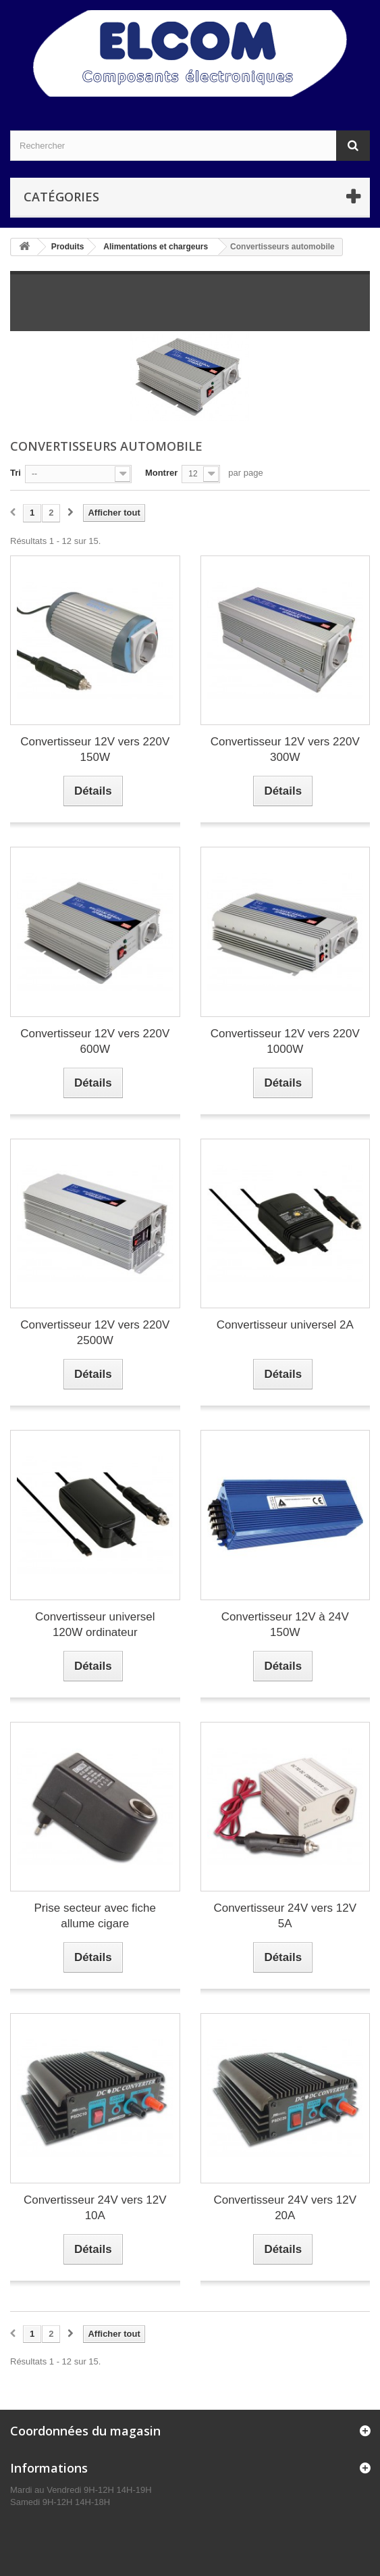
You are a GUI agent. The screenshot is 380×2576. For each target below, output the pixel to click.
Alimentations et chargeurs (155, 246)
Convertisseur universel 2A (285, 1324)
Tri (15, 473)
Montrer (161, 473)
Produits (67, 246)
